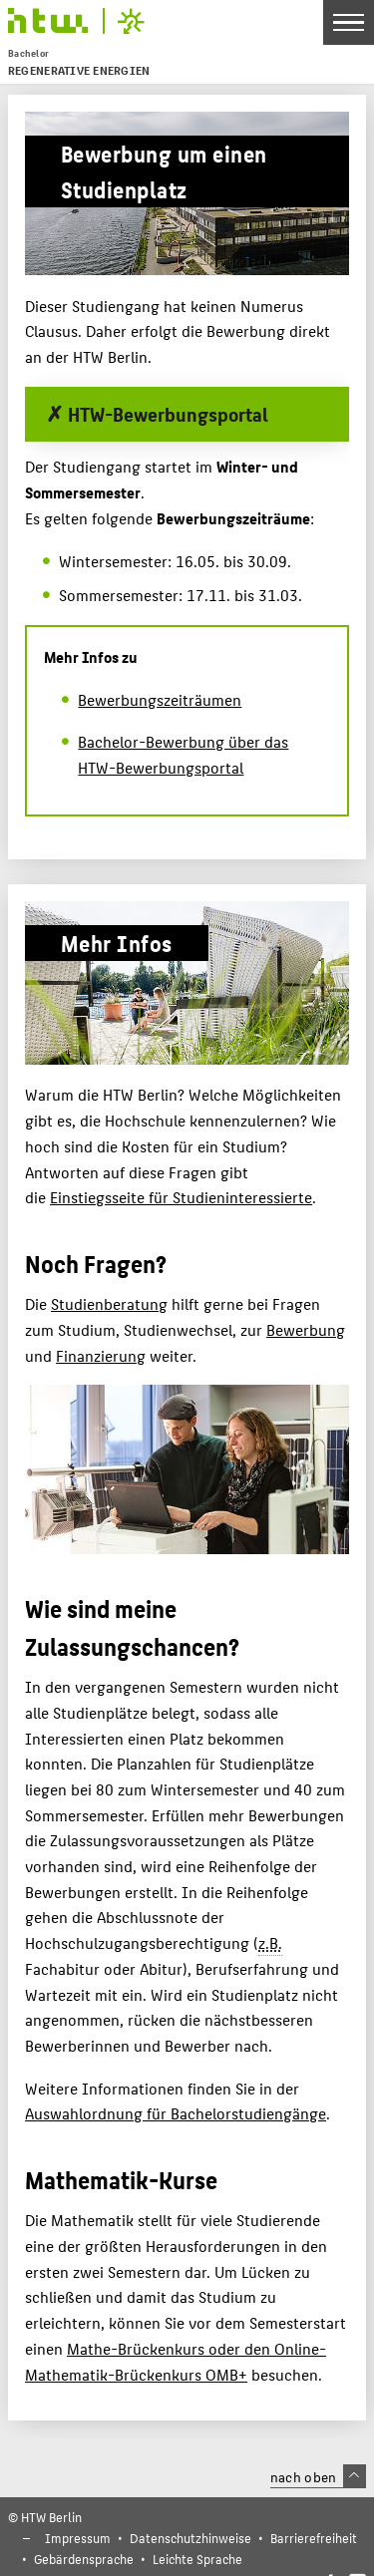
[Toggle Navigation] (348, 22)
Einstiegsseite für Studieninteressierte (181, 1196)
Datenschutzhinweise (190, 2537)
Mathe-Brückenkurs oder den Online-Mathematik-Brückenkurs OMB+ (175, 2361)
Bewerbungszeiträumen (159, 699)
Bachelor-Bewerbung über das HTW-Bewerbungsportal (183, 754)
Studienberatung (109, 1303)
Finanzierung (101, 1355)
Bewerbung (305, 1329)
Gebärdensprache (84, 2558)
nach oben (318, 2476)
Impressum (78, 2537)
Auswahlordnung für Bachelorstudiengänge (175, 2112)
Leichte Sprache (197, 2558)
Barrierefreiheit (313, 2537)
